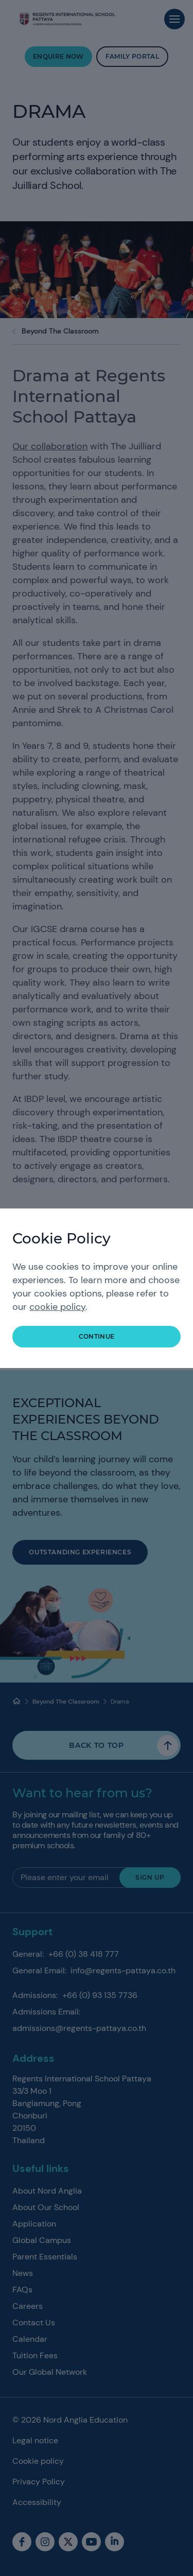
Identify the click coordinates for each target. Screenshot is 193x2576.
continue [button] (97, 1336)
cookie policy (57, 1307)
